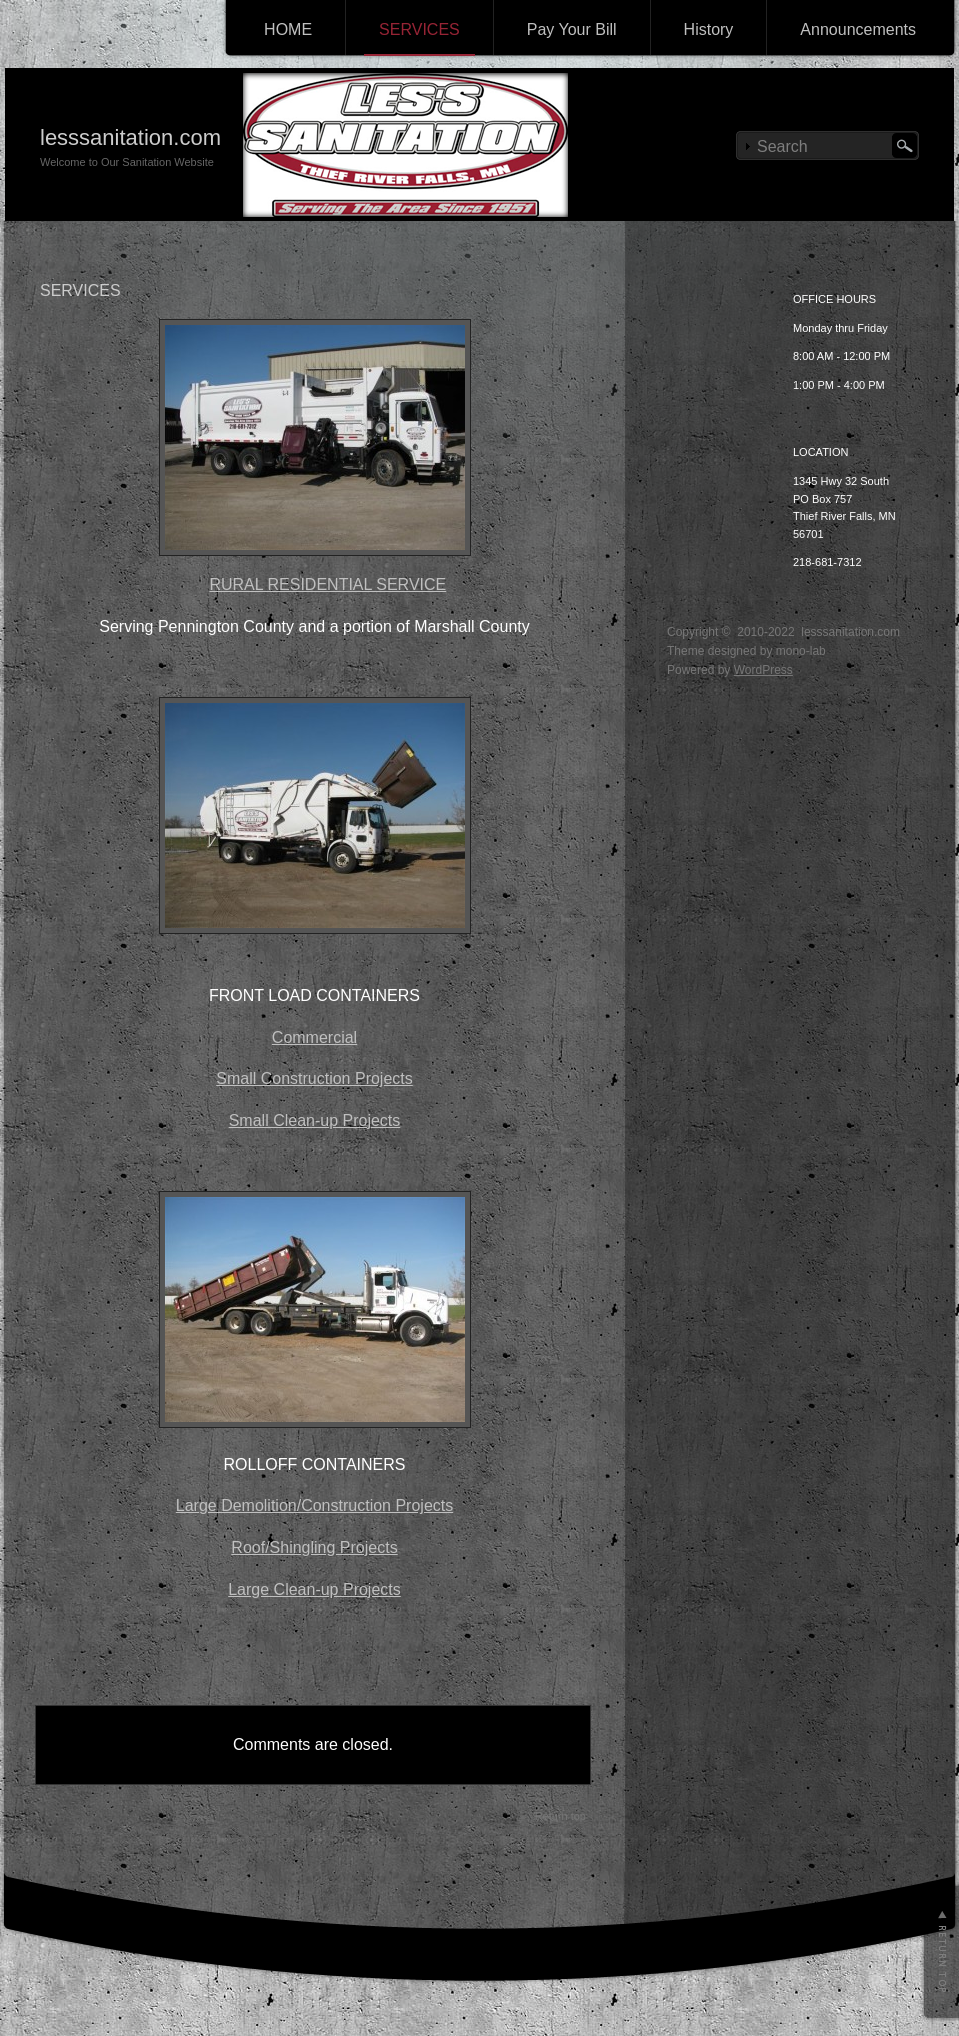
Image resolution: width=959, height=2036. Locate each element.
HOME (288, 29)
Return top (560, 1816)
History (709, 29)
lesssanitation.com (130, 137)
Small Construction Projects (314, 1078)
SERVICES (419, 29)
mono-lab (801, 651)
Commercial (314, 1037)
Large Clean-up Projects (314, 1589)
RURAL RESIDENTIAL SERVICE (327, 584)
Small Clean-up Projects (315, 1120)
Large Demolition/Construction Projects (314, 1505)
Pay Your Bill (572, 29)
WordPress (763, 670)
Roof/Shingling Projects (314, 1547)
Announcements (858, 29)
